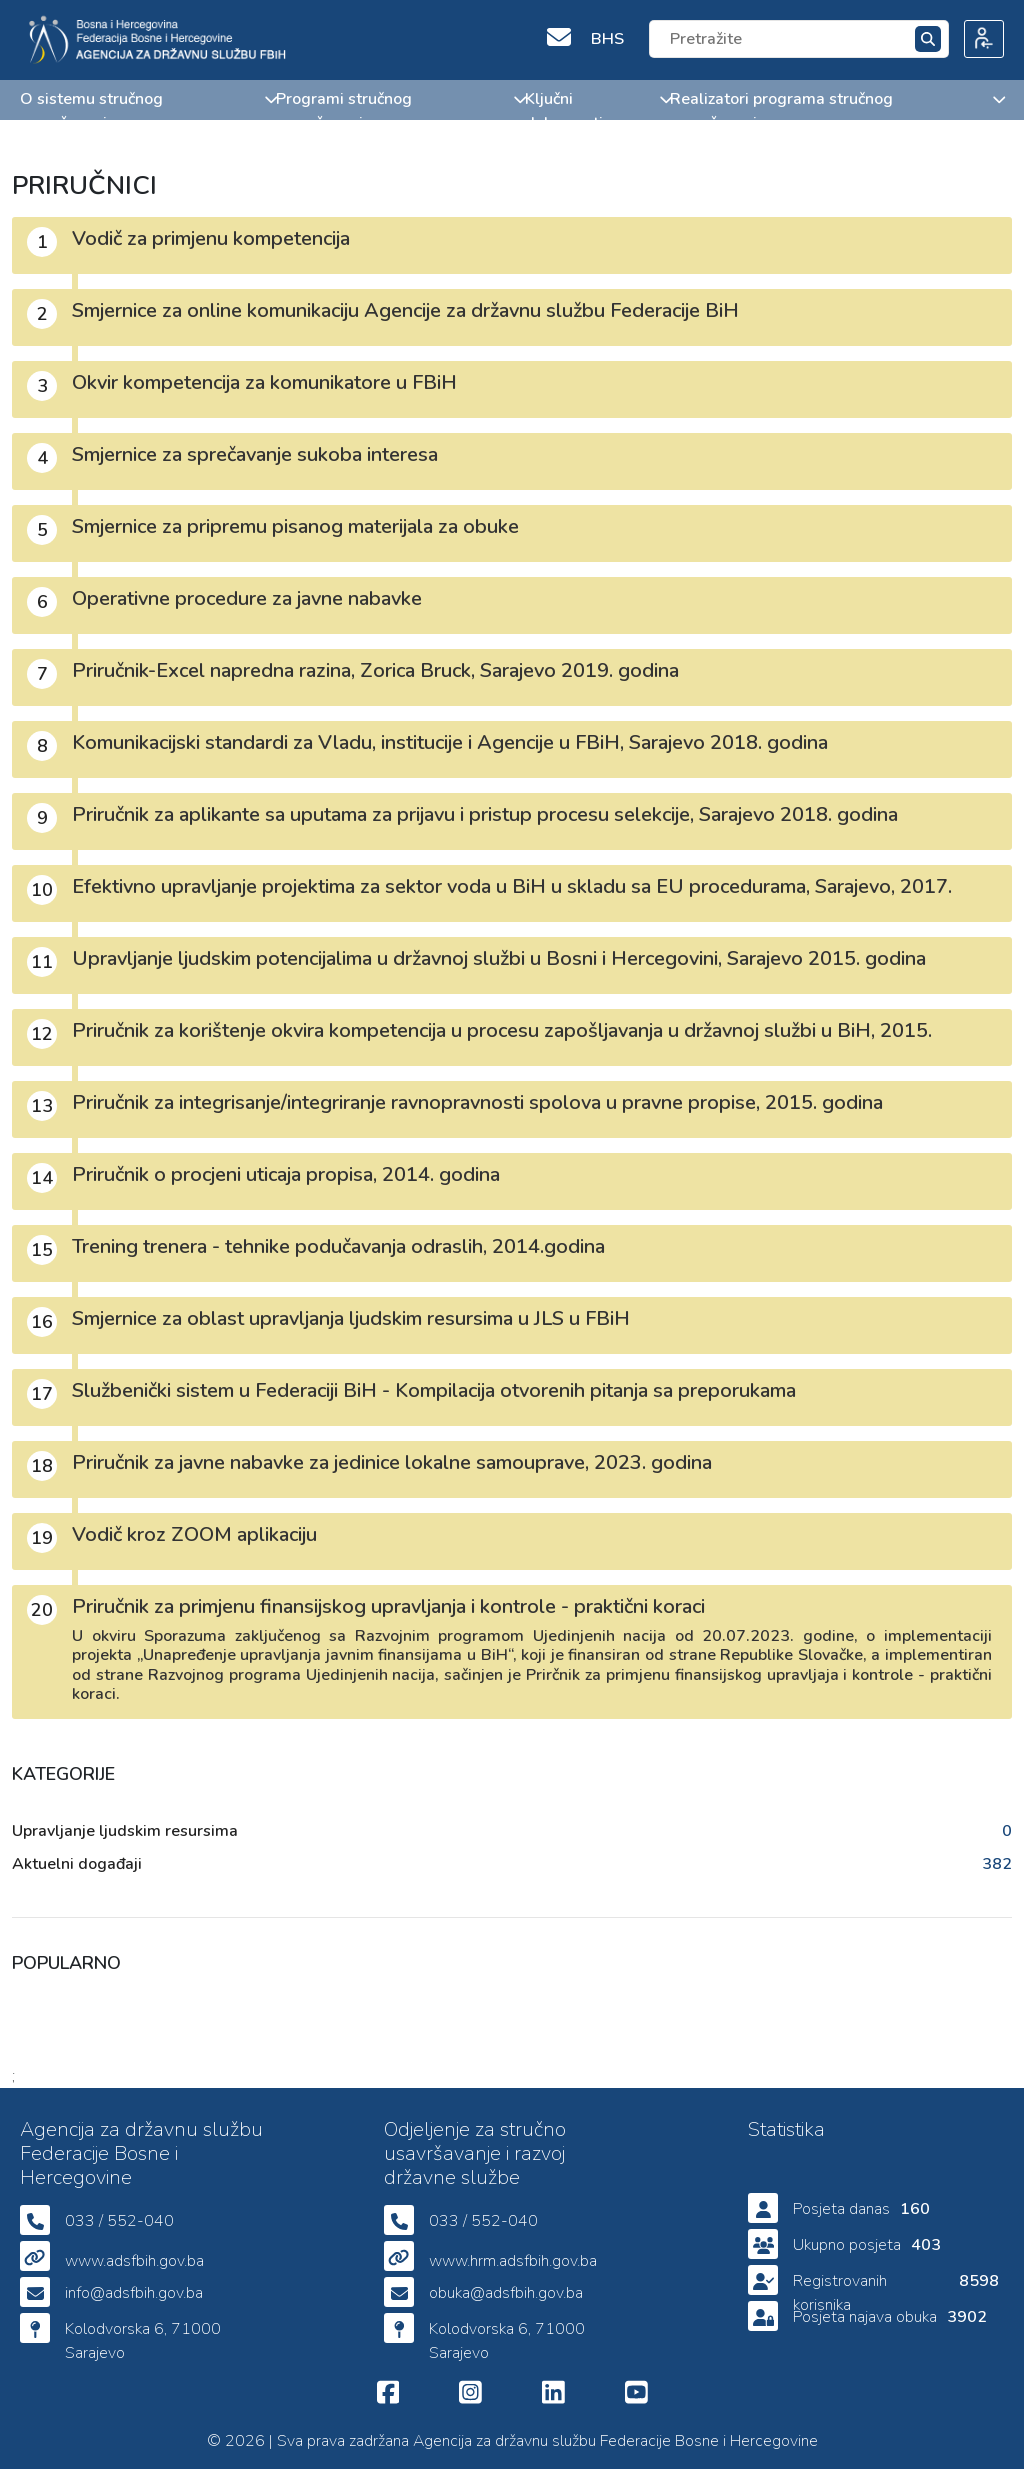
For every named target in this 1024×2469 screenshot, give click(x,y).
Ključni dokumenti (597, 111)
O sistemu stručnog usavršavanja (148, 111)
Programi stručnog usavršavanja (400, 111)
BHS (607, 39)
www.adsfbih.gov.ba (134, 2261)
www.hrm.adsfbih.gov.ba (513, 2261)
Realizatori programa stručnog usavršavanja (837, 111)
